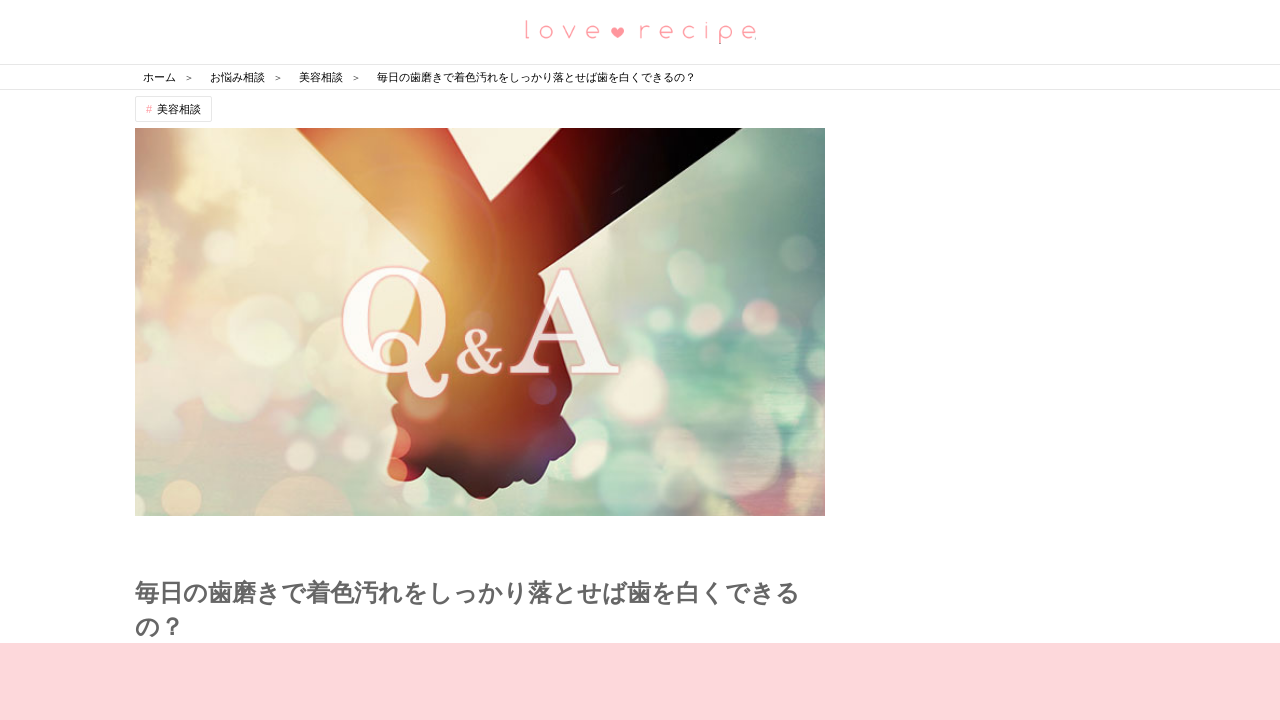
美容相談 (179, 109)
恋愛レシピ (640, 30)
